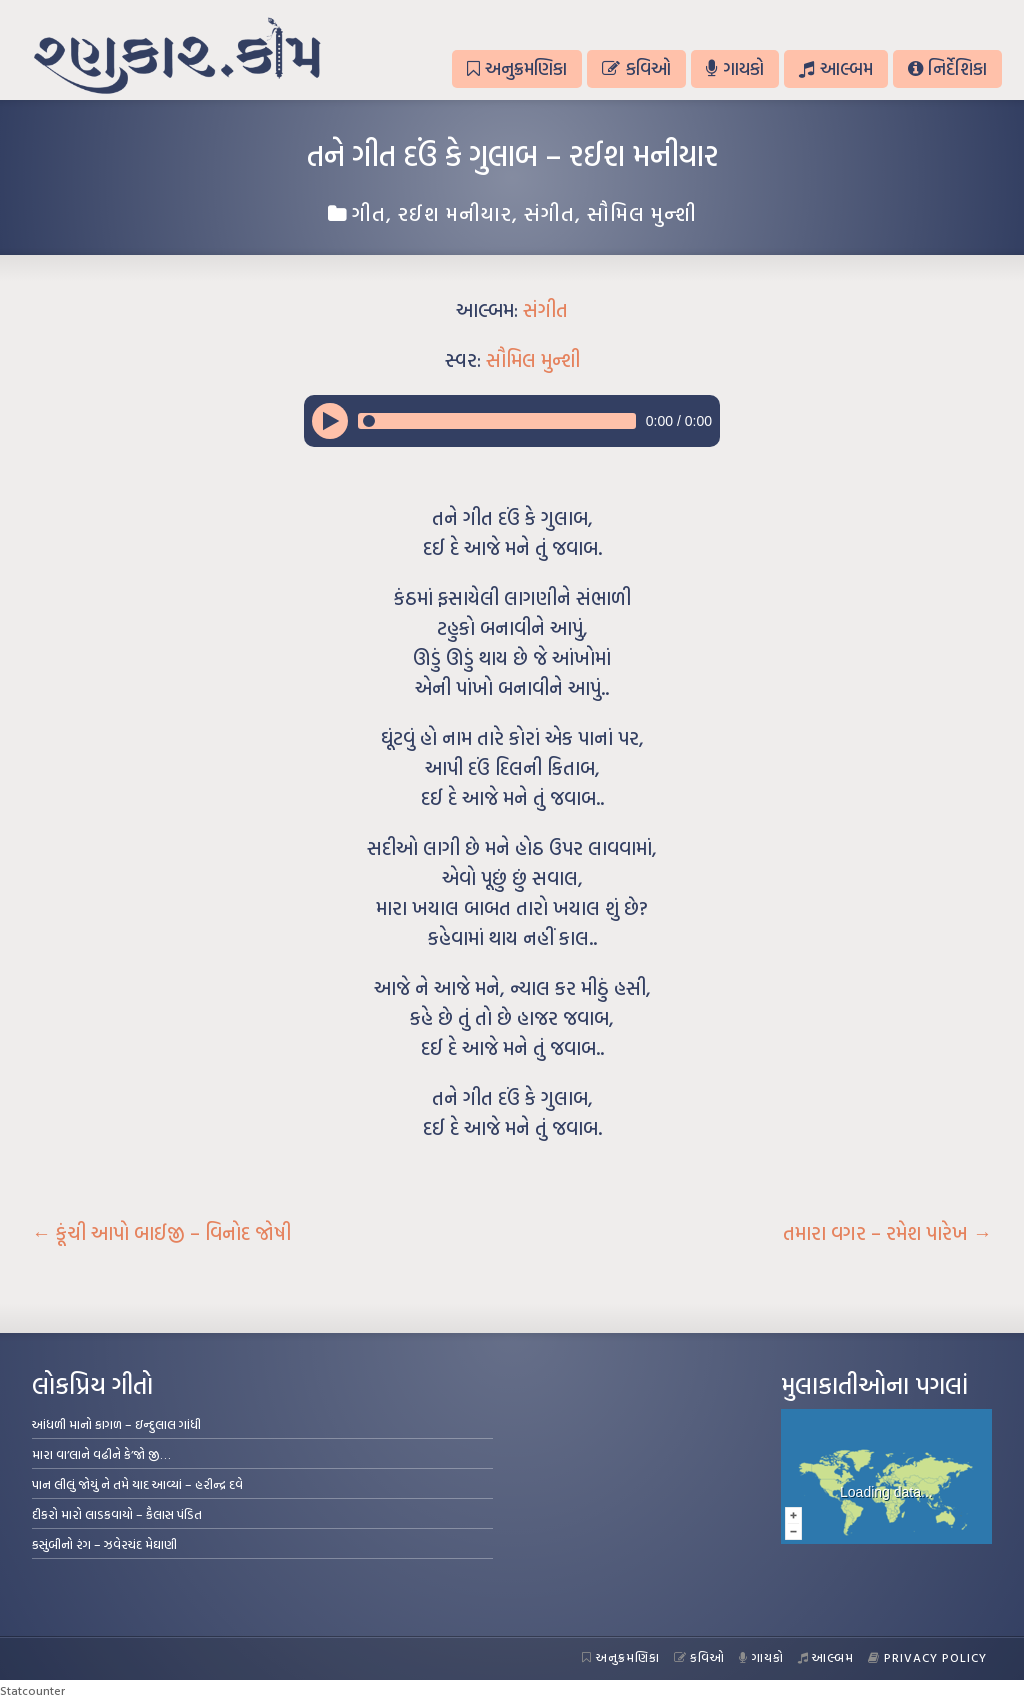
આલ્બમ (835, 68)
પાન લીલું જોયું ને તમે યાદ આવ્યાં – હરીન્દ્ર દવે (137, 1484)
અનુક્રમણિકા (517, 68)
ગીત (369, 213)
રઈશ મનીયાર (455, 213)
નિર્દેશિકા (947, 68)
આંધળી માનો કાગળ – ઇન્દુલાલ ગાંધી (116, 1424)
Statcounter (32, 1690)
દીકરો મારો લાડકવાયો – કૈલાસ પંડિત (117, 1514)
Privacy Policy (927, 1657)
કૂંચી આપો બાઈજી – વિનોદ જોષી (161, 1233)
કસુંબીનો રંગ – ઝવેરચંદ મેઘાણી (104, 1544)
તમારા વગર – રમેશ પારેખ (887, 1233)
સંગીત (549, 213)
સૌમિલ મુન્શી (642, 213)
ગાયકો (735, 68)
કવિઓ (636, 68)
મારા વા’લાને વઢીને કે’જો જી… (101, 1454)
